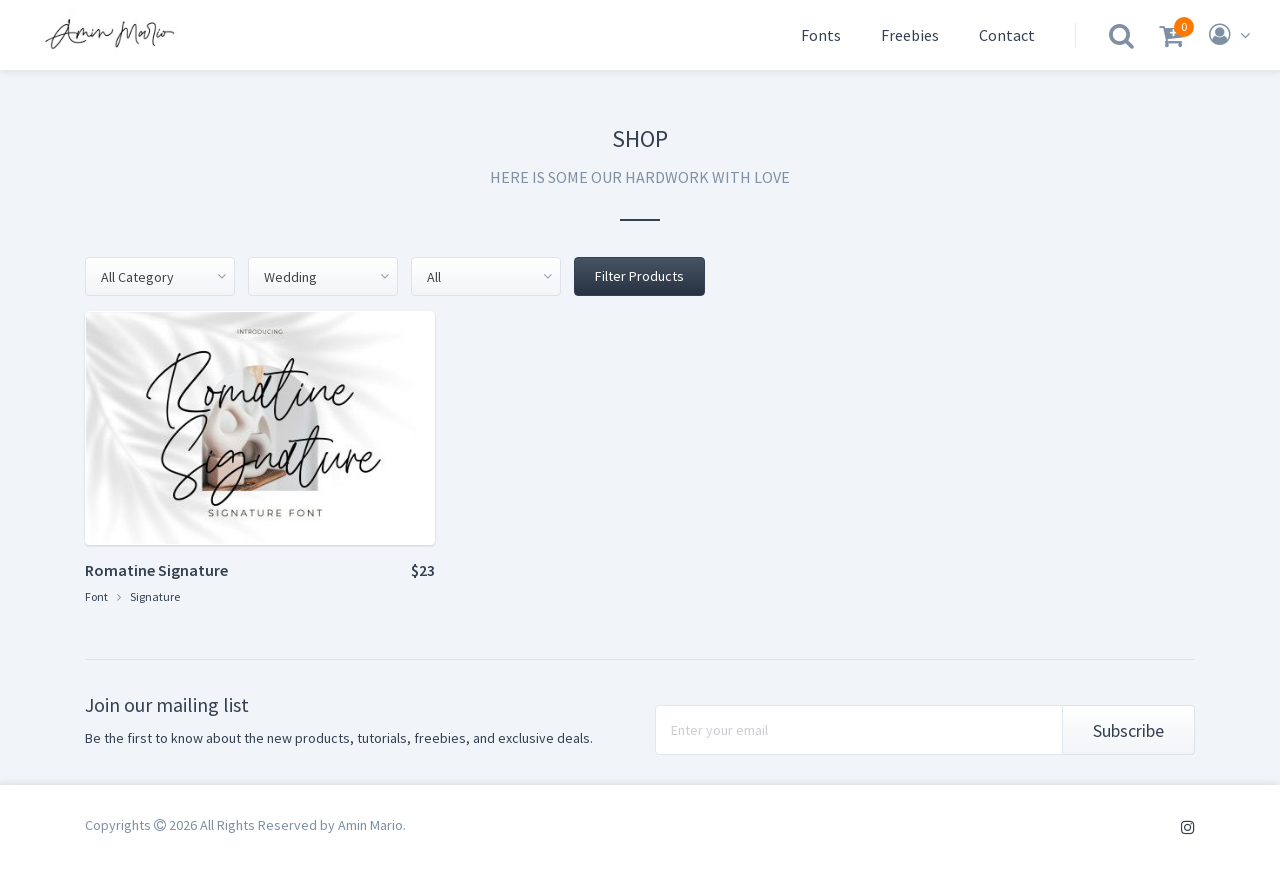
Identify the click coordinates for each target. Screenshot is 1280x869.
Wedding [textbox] (290, 277)
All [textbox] (434, 277)
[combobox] (160, 276)
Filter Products (639, 276)
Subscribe (1128, 730)
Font (96, 596)
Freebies (910, 35)
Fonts (821, 35)
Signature (155, 596)
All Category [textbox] (137, 277)
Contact (1007, 35)
